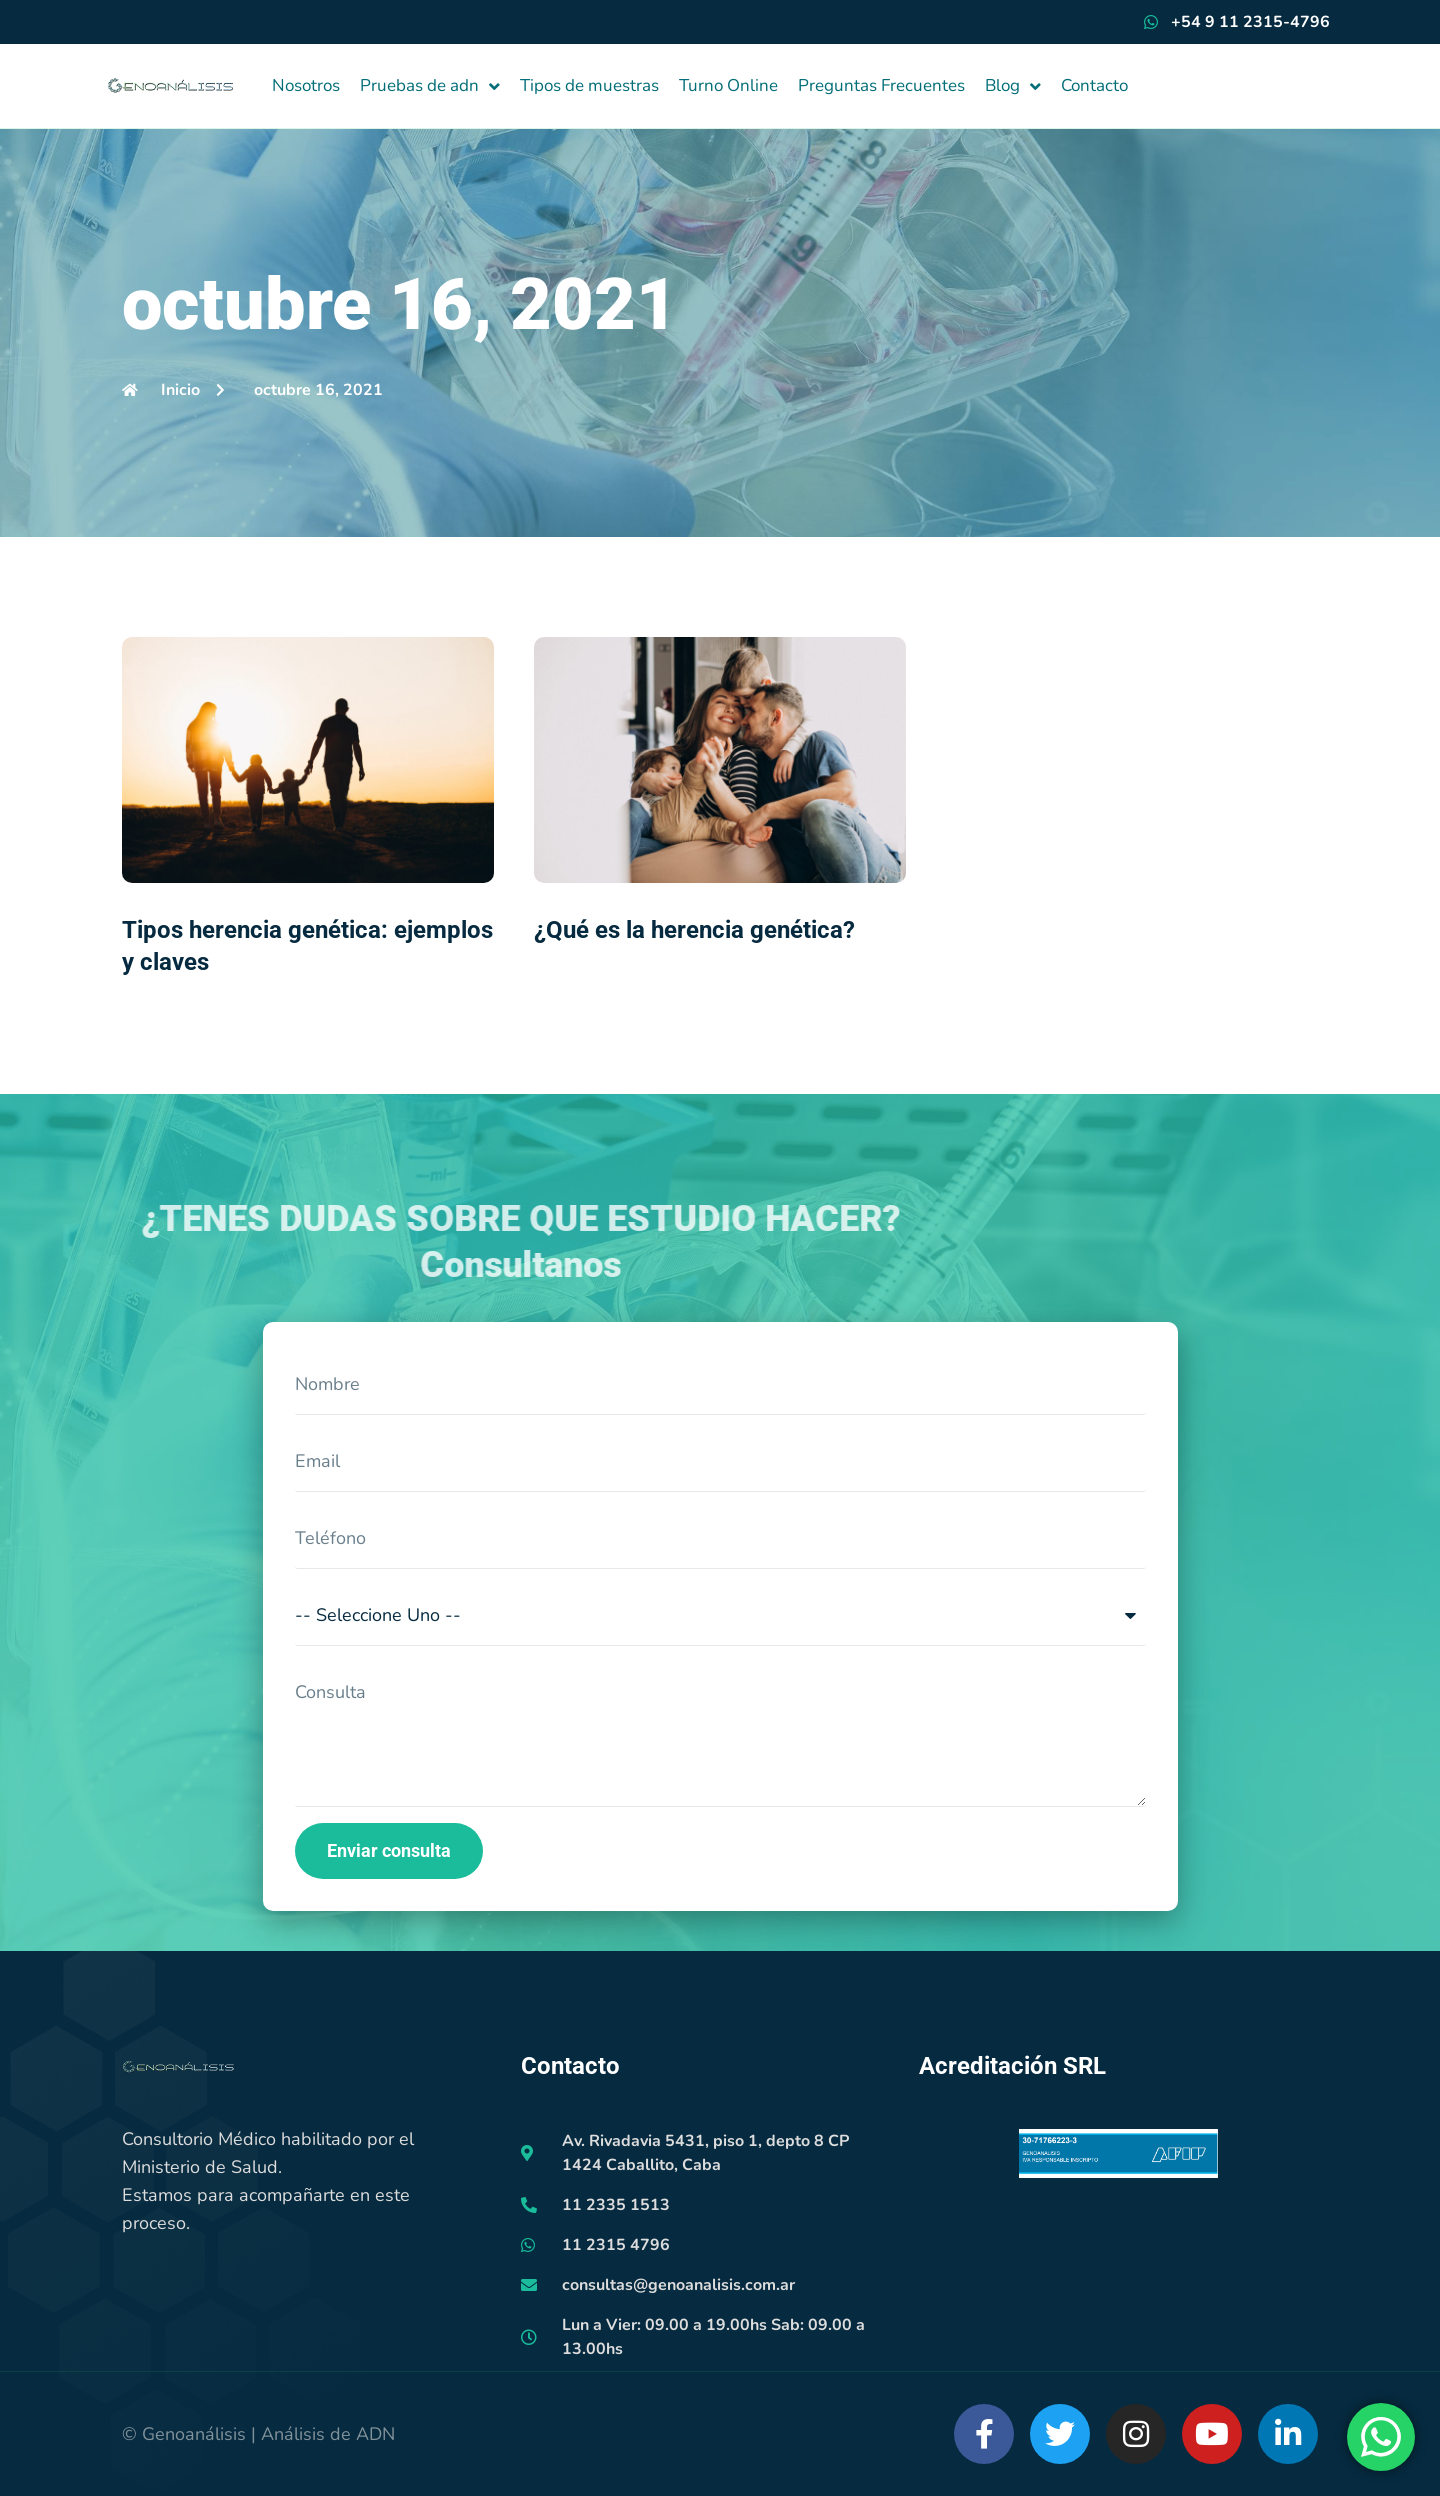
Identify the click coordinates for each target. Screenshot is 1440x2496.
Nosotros (306, 85)
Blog (1013, 86)
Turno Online (728, 85)
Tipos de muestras (589, 85)
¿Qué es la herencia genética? (694, 930)
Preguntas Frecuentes (881, 85)
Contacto (1094, 85)
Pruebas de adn (430, 86)
